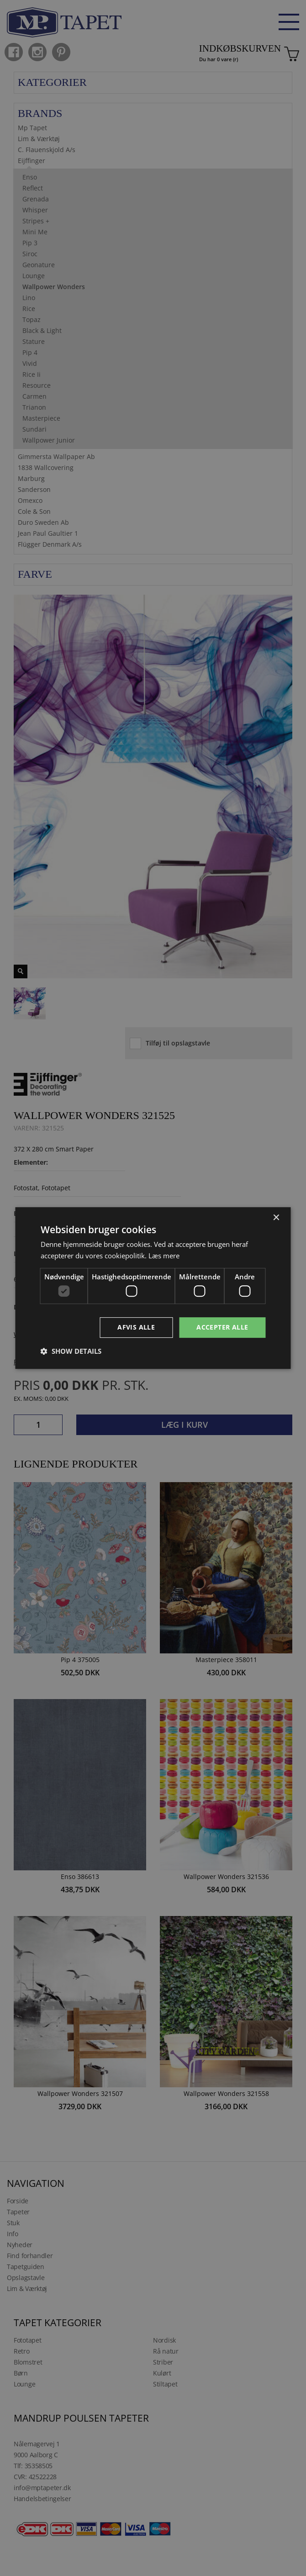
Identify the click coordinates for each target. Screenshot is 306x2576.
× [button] (276, 1217)
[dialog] (153, 1288)
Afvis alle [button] (136, 1327)
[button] (71, 1351)
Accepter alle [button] (222, 1327)
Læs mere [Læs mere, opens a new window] (163, 1255)
